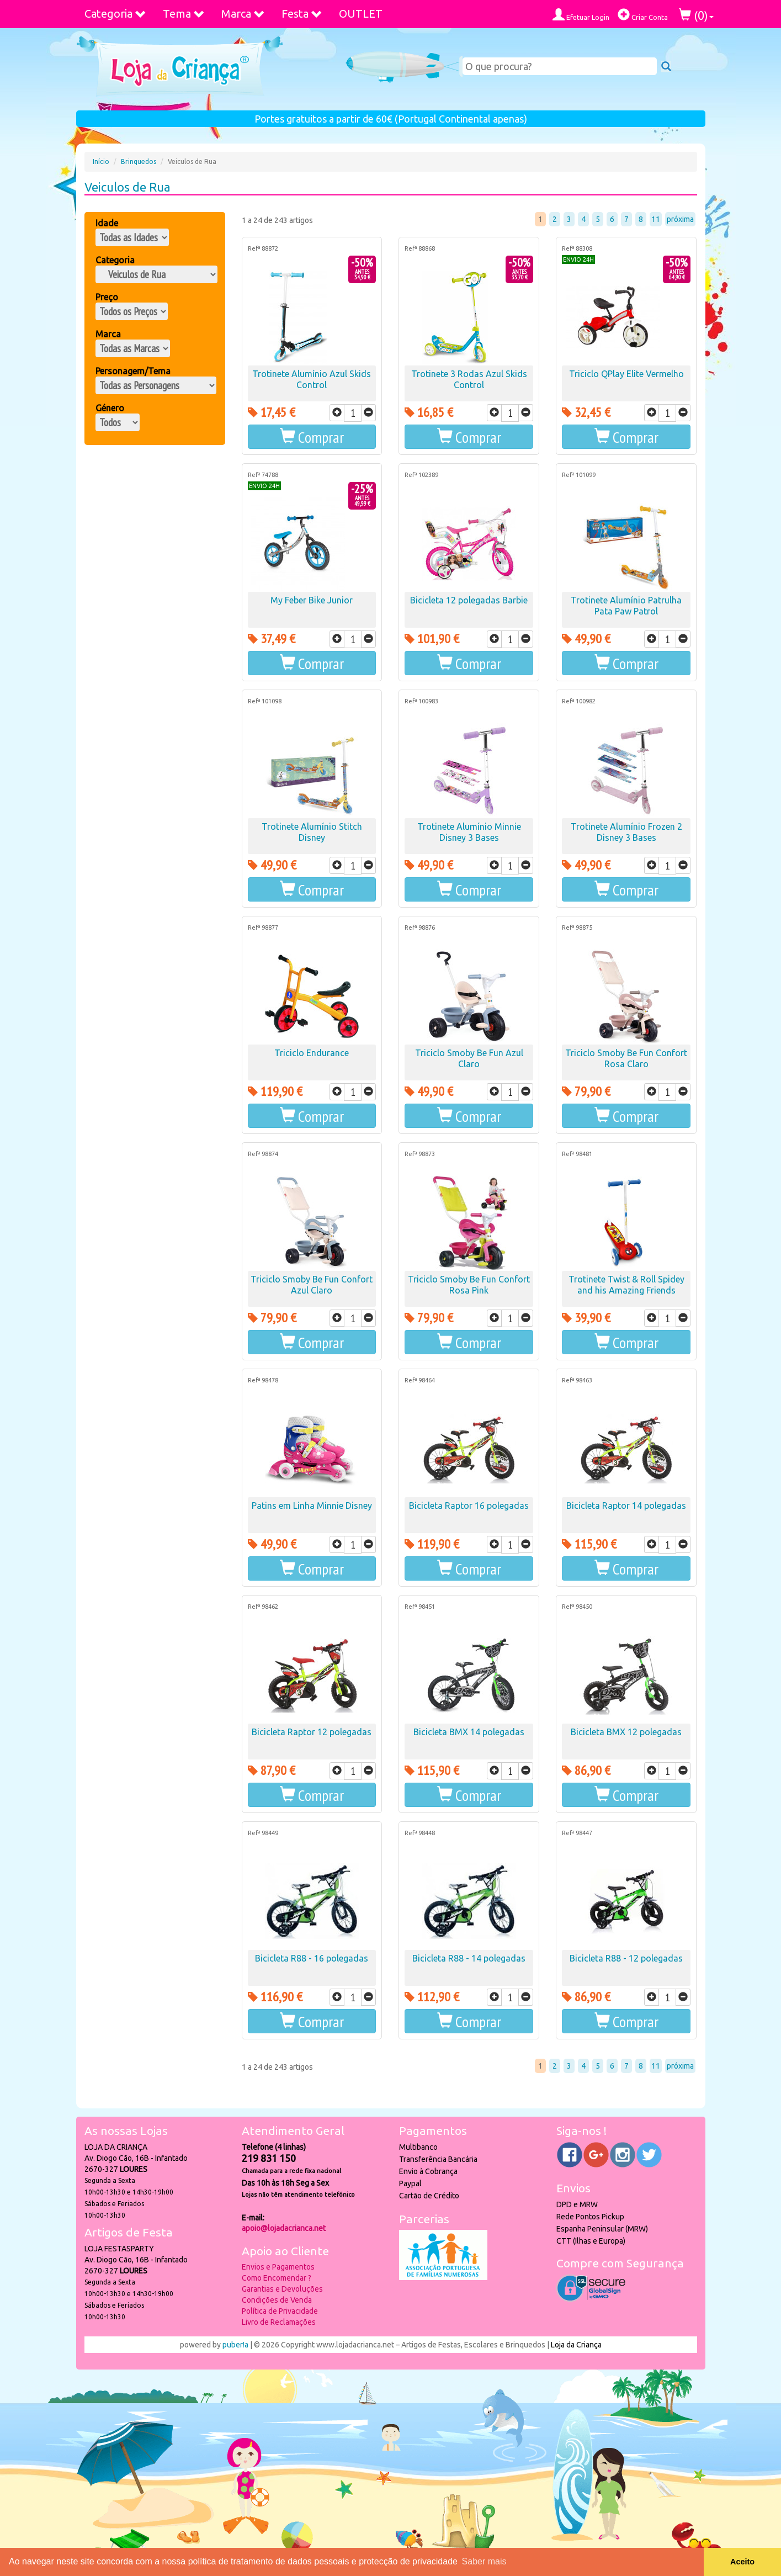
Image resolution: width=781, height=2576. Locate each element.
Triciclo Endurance (311, 1053)
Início (101, 161)
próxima (680, 219)
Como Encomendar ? (276, 2277)
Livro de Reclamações (279, 2322)
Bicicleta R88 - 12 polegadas (626, 1958)
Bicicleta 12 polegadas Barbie (469, 600)
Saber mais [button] (484, 2561)
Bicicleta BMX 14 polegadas (468, 1732)
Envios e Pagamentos (278, 2266)
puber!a (235, 2344)
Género (109, 408)
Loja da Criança (576, 2344)
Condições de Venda (277, 2300)
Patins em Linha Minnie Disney (312, 1505)
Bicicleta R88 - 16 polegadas (311, 1958)
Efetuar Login (580, 14)
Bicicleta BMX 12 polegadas (626, 1732)
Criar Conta (643, 14)
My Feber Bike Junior (311, 600)
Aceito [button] (742, 2561)
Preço (106, 297)
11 (655, 219)
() (696, 15)
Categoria (115, 13)
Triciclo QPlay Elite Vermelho (626, 374)
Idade (106, 223)
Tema (184, 13)
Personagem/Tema (133, 371)
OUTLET (360, 13)
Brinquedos (138, 161)
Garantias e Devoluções (282, 2289)
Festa (301, 13)
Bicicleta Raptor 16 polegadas (469, 1505)
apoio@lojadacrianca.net (284, 2228)
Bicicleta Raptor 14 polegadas (626, 1505)
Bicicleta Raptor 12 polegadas (311, 1732)
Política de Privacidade (280, 2311)
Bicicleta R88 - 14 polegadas (468, 1958)
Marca (243, 13)
